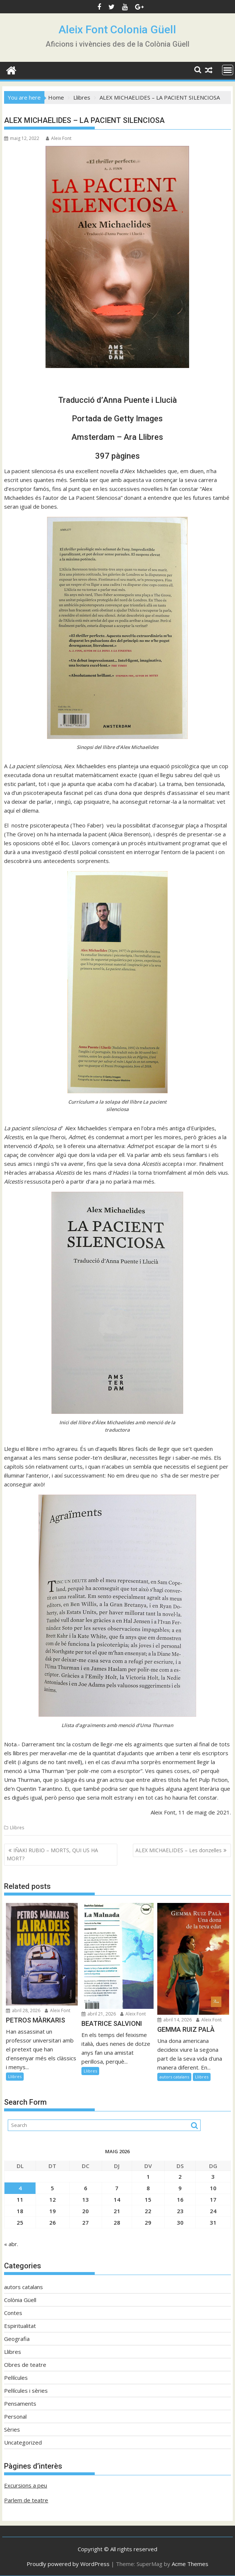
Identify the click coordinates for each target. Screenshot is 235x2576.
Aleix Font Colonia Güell (117, 29)
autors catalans (174, 2077)
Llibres (17, 1827)
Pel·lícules (16, 2377)
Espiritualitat (20, 2325)
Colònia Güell (20, 2300)
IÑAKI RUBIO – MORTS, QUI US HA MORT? (52, 1854)
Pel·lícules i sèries (26, 2390)
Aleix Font (58, 138)
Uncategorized (23, 2442)
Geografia (17, 2338)
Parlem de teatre (26, 2500)
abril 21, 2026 (98, 2014)
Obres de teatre (25, 2364)
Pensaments (20, 2403)
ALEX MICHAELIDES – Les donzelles (178, 1850)
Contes (13, 2312)
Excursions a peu (25, 2485)
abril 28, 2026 (23, 2010)
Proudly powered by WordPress (68, 2563)
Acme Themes (190, 2563)
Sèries (12, 2429)
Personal (15, 2416)
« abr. (11, 2244)
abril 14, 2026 (174, 2020)
